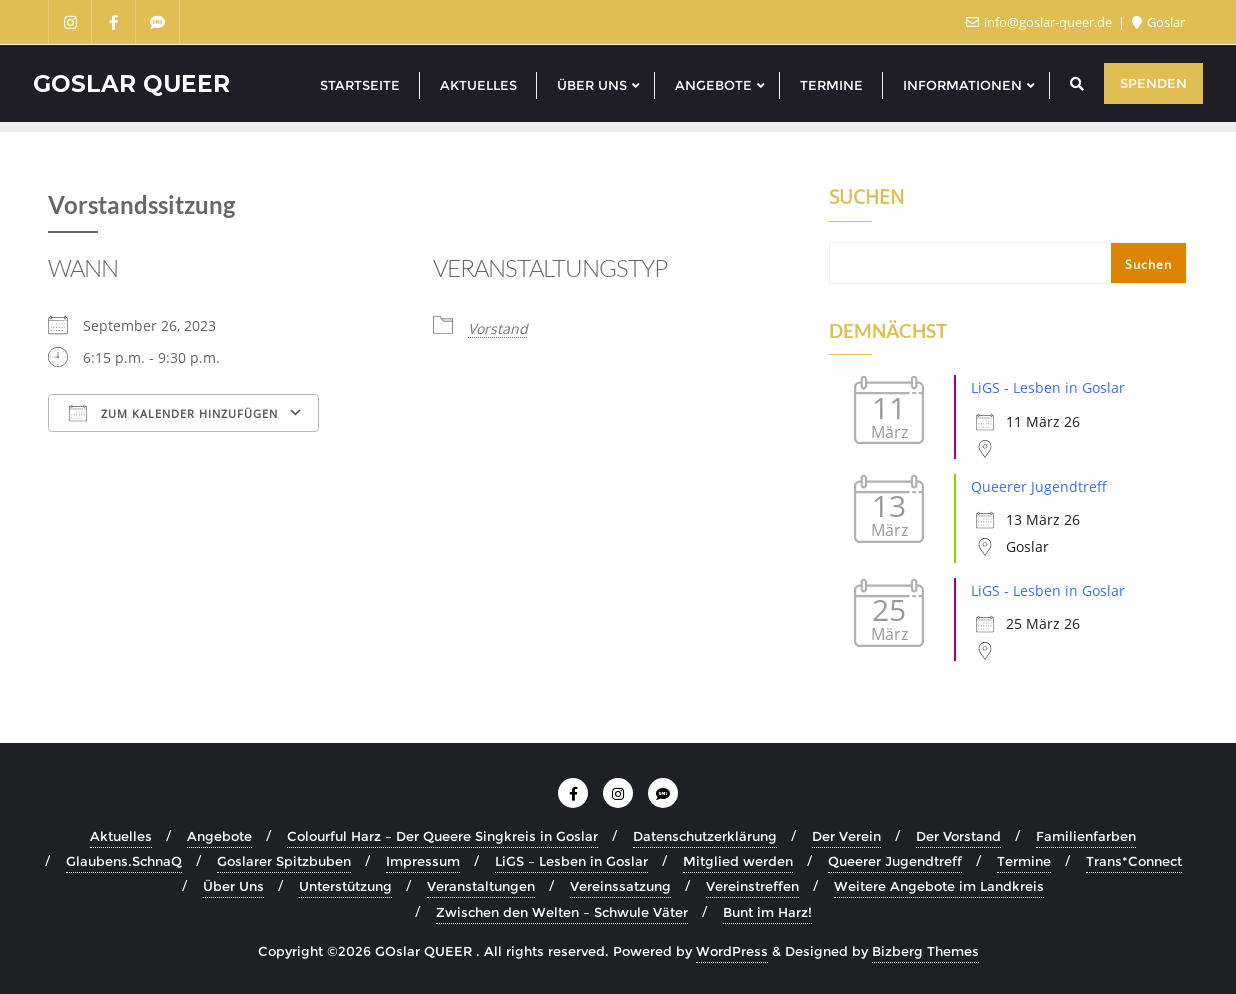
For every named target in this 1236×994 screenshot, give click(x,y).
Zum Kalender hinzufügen (173, 413)
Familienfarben (1086, 836)
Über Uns (233, 886)
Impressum (423, 861)
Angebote (219, 836)
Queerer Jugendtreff (1039, 486)
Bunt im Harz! (767, 912)
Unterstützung (345, 886)
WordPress (732, 951)
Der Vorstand (958, 836)
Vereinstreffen (752, 886)
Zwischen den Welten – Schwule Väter (562, 912)
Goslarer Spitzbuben (284, 861)
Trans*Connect (1134, 861)
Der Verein (846, 836)
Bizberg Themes (925, 951)
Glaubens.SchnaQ (124, 861)
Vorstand (498, 328)
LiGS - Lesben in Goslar (1048, 387)
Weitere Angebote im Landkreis (939, 886)
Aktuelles (121, 836)
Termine (1024, 861)
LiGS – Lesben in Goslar (571, 861)
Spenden (1153, 83)
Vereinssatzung (620, 886)
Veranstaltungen (481, 886)
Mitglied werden (738, 861)
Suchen (866, 199)
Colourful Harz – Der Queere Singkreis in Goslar (442, 836)
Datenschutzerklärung (705, 836)
